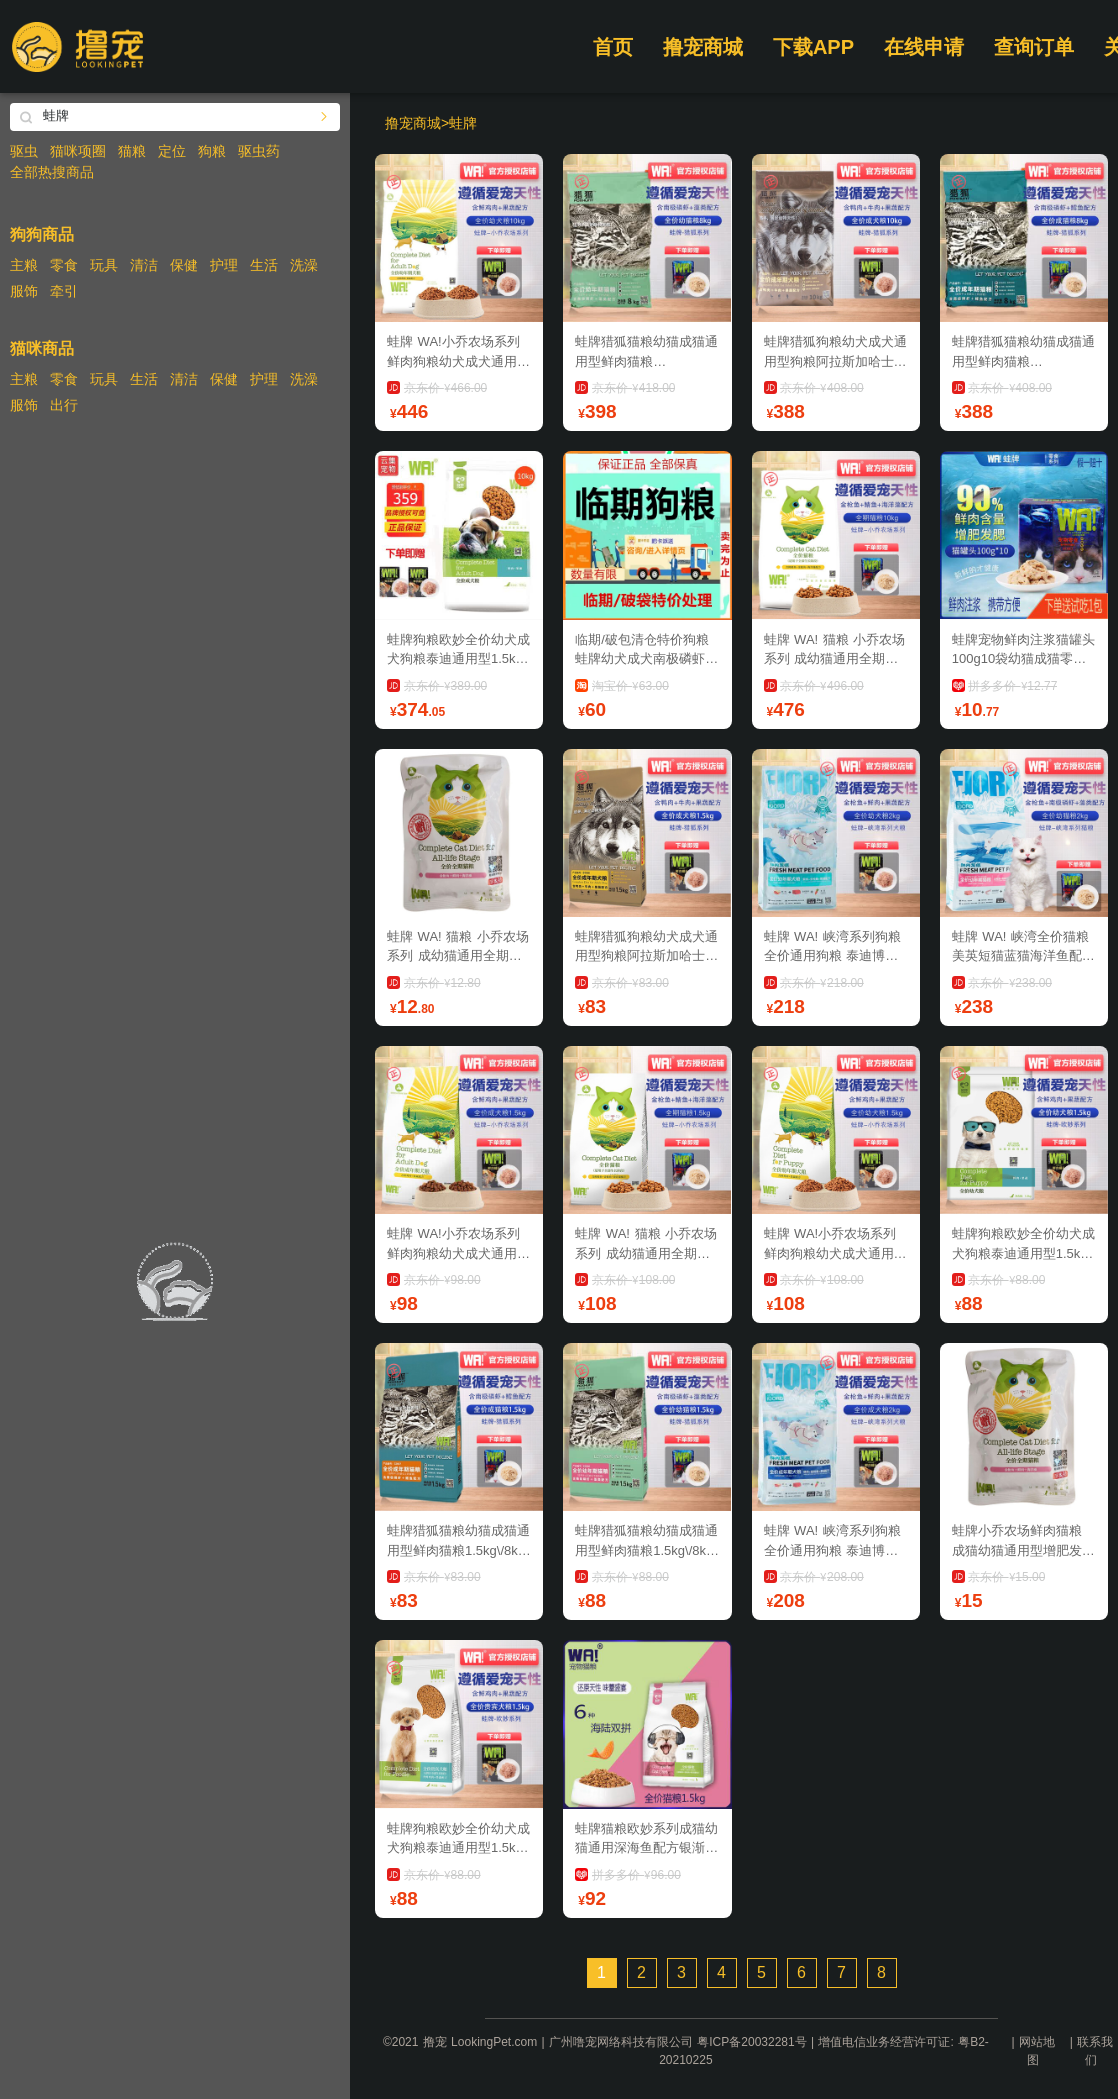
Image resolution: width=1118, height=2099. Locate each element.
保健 (184, 265)
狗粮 (212, 151)
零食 (64, 265)
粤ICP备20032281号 (751, 2042)
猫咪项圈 (78, 151)
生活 (264, 265)
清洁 (144, 265)
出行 (64, 405)
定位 (172, 151)
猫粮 (132, 151)
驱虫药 (259, 151)
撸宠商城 (703, 47)
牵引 (64, 291)
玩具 (104, 265)
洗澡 (304, 265)
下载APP (813, 47)
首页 (613, 47)
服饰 (24, 291)
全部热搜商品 (52, 172)
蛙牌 (463, 123)
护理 (224, 265)
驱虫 (24, 151)
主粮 (24, 265)
